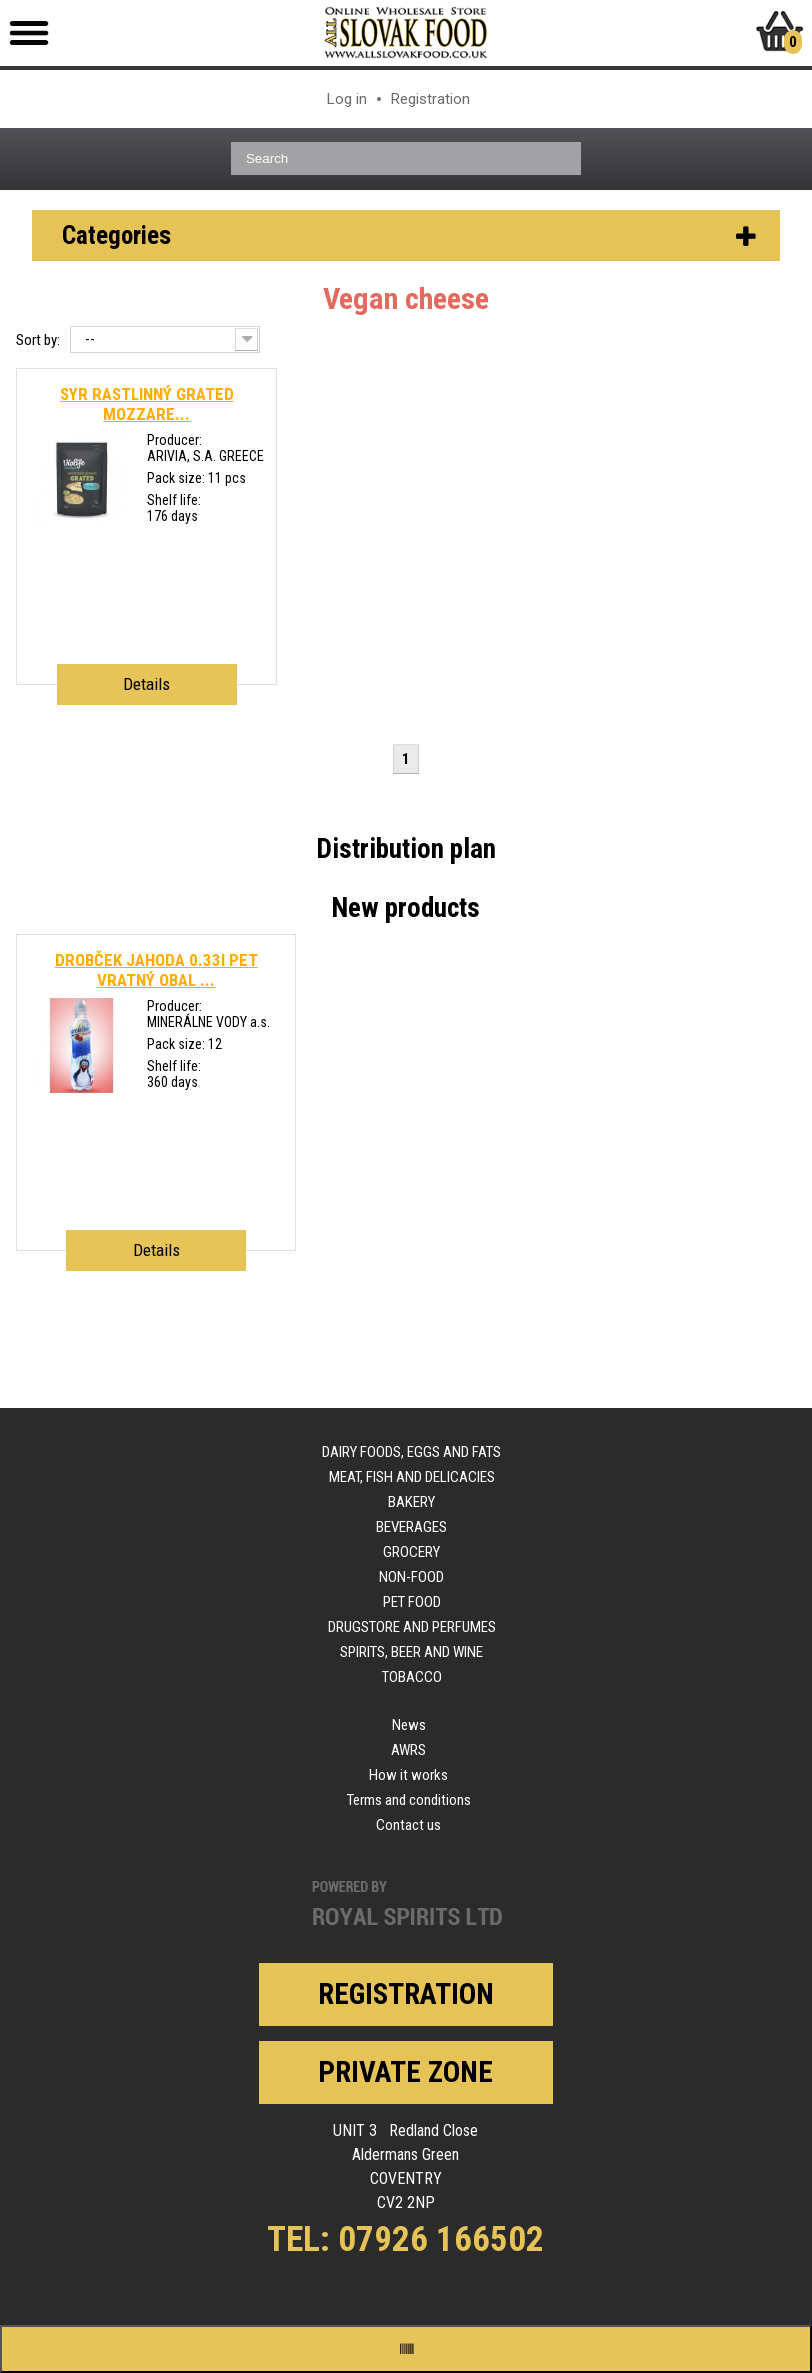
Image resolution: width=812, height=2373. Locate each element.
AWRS (408, 1750)
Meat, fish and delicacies (412, 1477)
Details (146, 684)
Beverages (411, 1527)
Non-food (411, 1577)
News (409, 1725)
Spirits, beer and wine (411, 1652)
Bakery (411, 1502)
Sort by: (38, 340)
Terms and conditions (409, 1800)
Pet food (412, 1602)
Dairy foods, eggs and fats (411, 1452)
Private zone (405, 2072)
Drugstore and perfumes (412, 1627)
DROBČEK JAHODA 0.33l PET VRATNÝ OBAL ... (156, 970)
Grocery (411, 1552)
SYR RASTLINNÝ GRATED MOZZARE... (147, 404)
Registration (430, 99)
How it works (408, 1775)
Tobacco (412, 1677)
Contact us (408, 1825)
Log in (347, 99)
